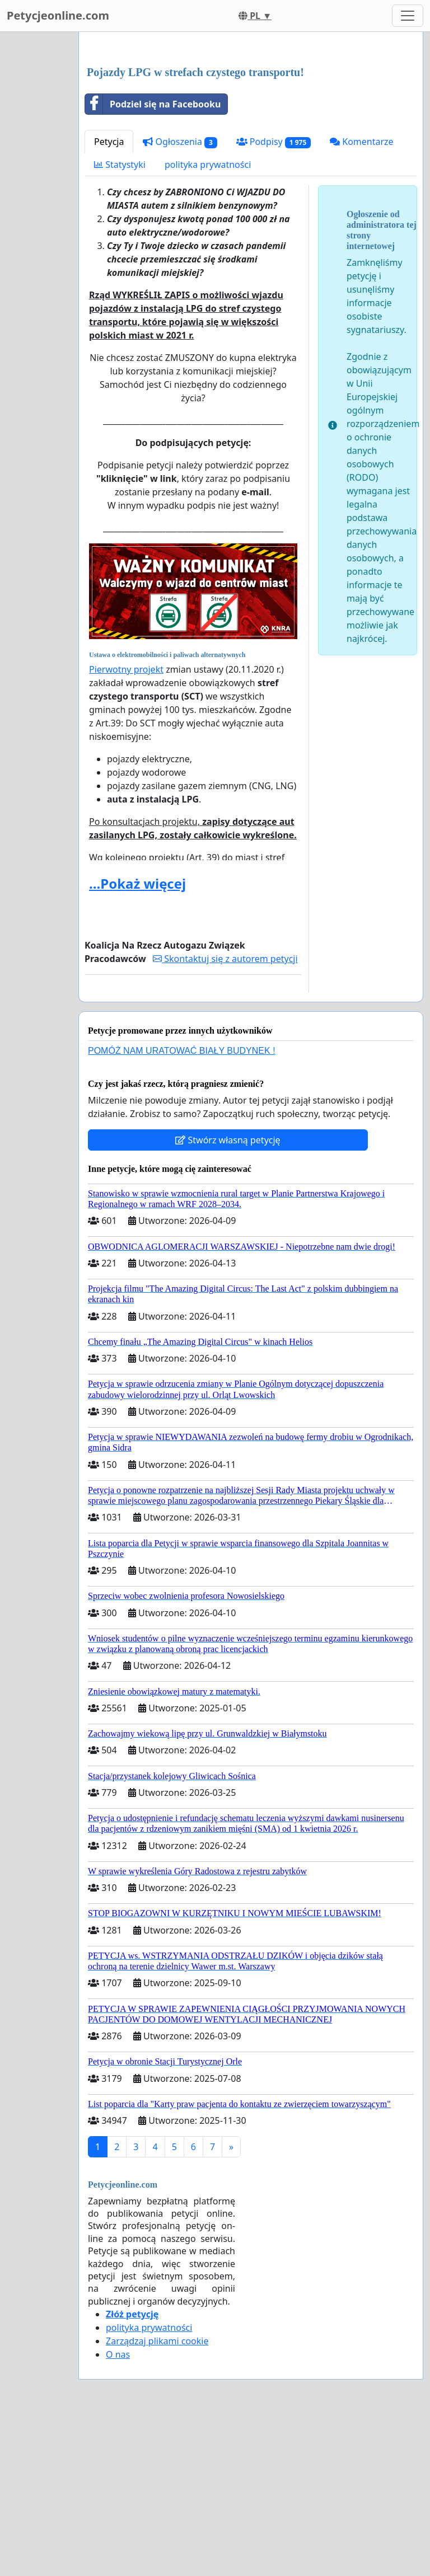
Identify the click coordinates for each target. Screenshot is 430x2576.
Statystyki (120, 321)
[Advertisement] (251, 128)
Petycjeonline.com (58, 15)
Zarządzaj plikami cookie (157, 2497)
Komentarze (362, 298)
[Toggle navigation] (407, 15)
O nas (118, 2511)
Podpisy (273, 298)
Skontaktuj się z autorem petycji (225, 1115)
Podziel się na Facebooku (153, 261)
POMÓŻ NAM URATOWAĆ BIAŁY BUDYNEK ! (181, 1207)
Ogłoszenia (180, 298)
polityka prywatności (208, 321)
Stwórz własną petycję (227, 1297)
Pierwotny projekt (126, 826)
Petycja (109, 298)
